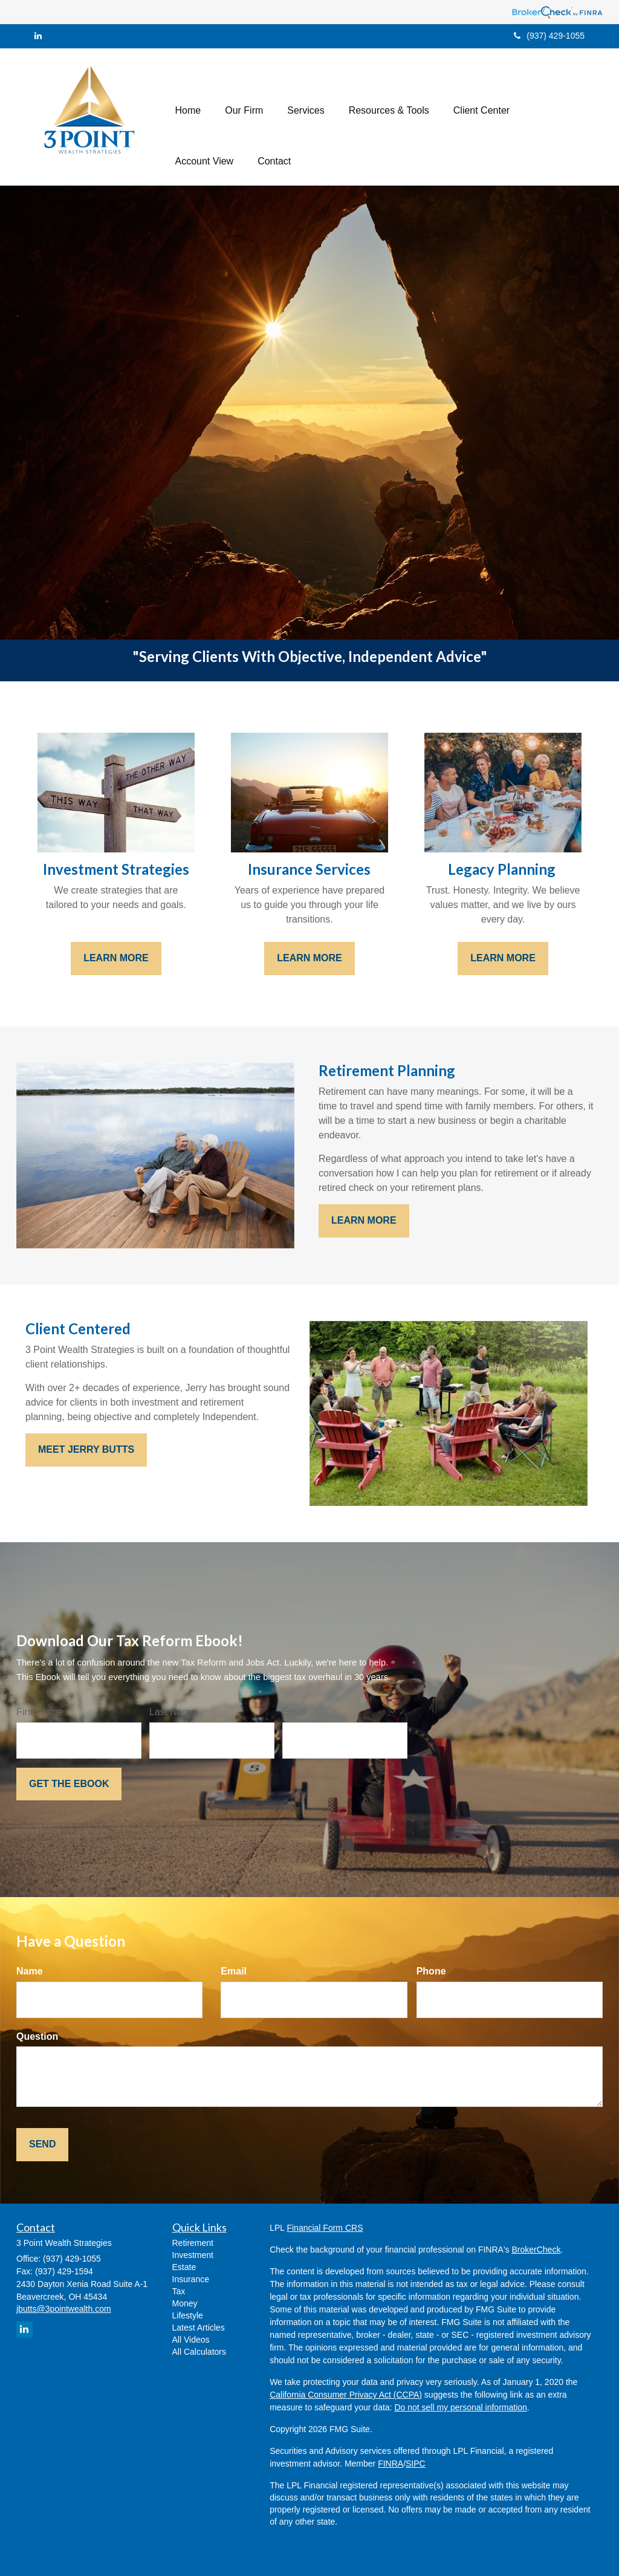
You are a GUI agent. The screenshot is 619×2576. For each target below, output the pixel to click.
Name (29, 1971)
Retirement (192, 2243)
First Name (39, 1712)
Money (185, 2303)
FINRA (390, 2463)
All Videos (191, 2339)
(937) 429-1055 (549, 36)
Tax (179, 2291)
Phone (431, 1971)
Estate (184, 2267)
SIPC (416, 2463)
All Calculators (199, 2352)
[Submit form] (69, 1784)
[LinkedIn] (38, 36)
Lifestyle (187, 2315)
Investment (192, 2255)
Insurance (190, 2279)
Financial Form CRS (325, 2228)
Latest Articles (198, 2327)
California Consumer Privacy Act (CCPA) (346, 2394)
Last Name (172, 1712)
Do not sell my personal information (460, 2407)
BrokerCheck (535, 2249)
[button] (244, 91)
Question (37, 2036)
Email (294, 1712)
